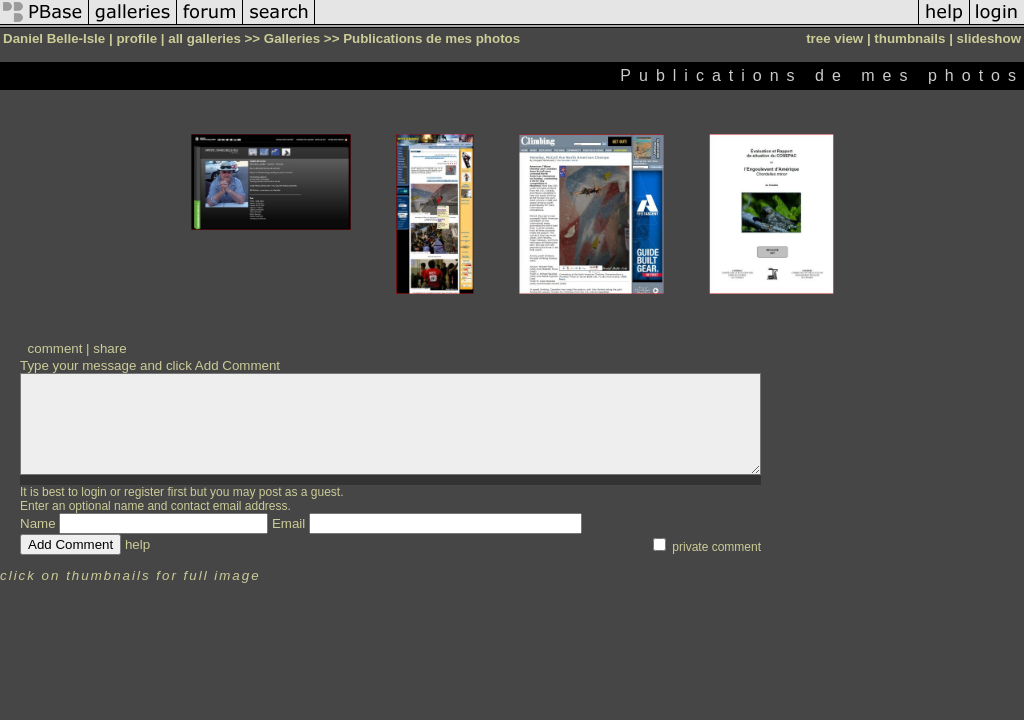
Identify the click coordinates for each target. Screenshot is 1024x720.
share (109, 348)
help (137, 544)
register (144, 492)
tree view (834, 38)
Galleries (292, 38)
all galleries (204, 38)
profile (136, 38)
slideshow (989, 38)
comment (55, 348)
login (93, 492)
